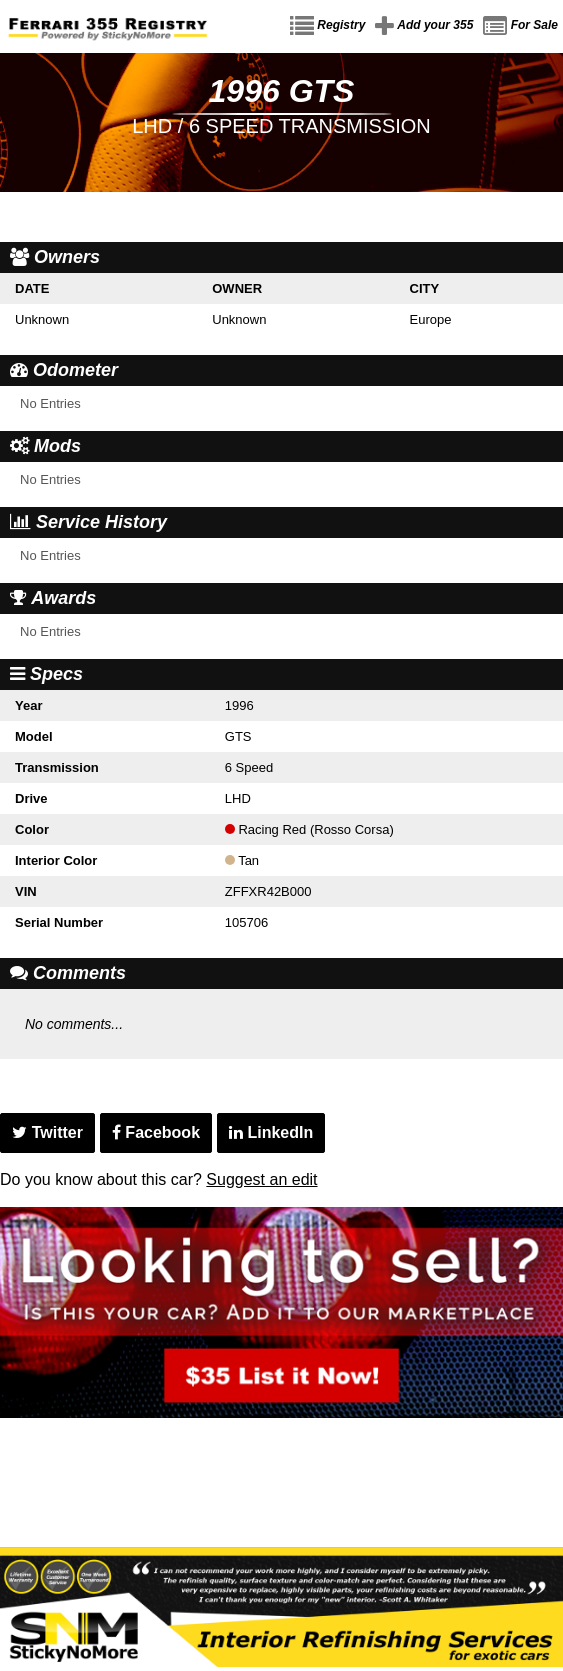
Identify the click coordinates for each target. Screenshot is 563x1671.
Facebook (156, 1132)
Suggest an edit (261, 1179)
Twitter (47, 1132)
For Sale (520, 26)
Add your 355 (424, 26)
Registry (327, 26)
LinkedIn (271, 1132)
